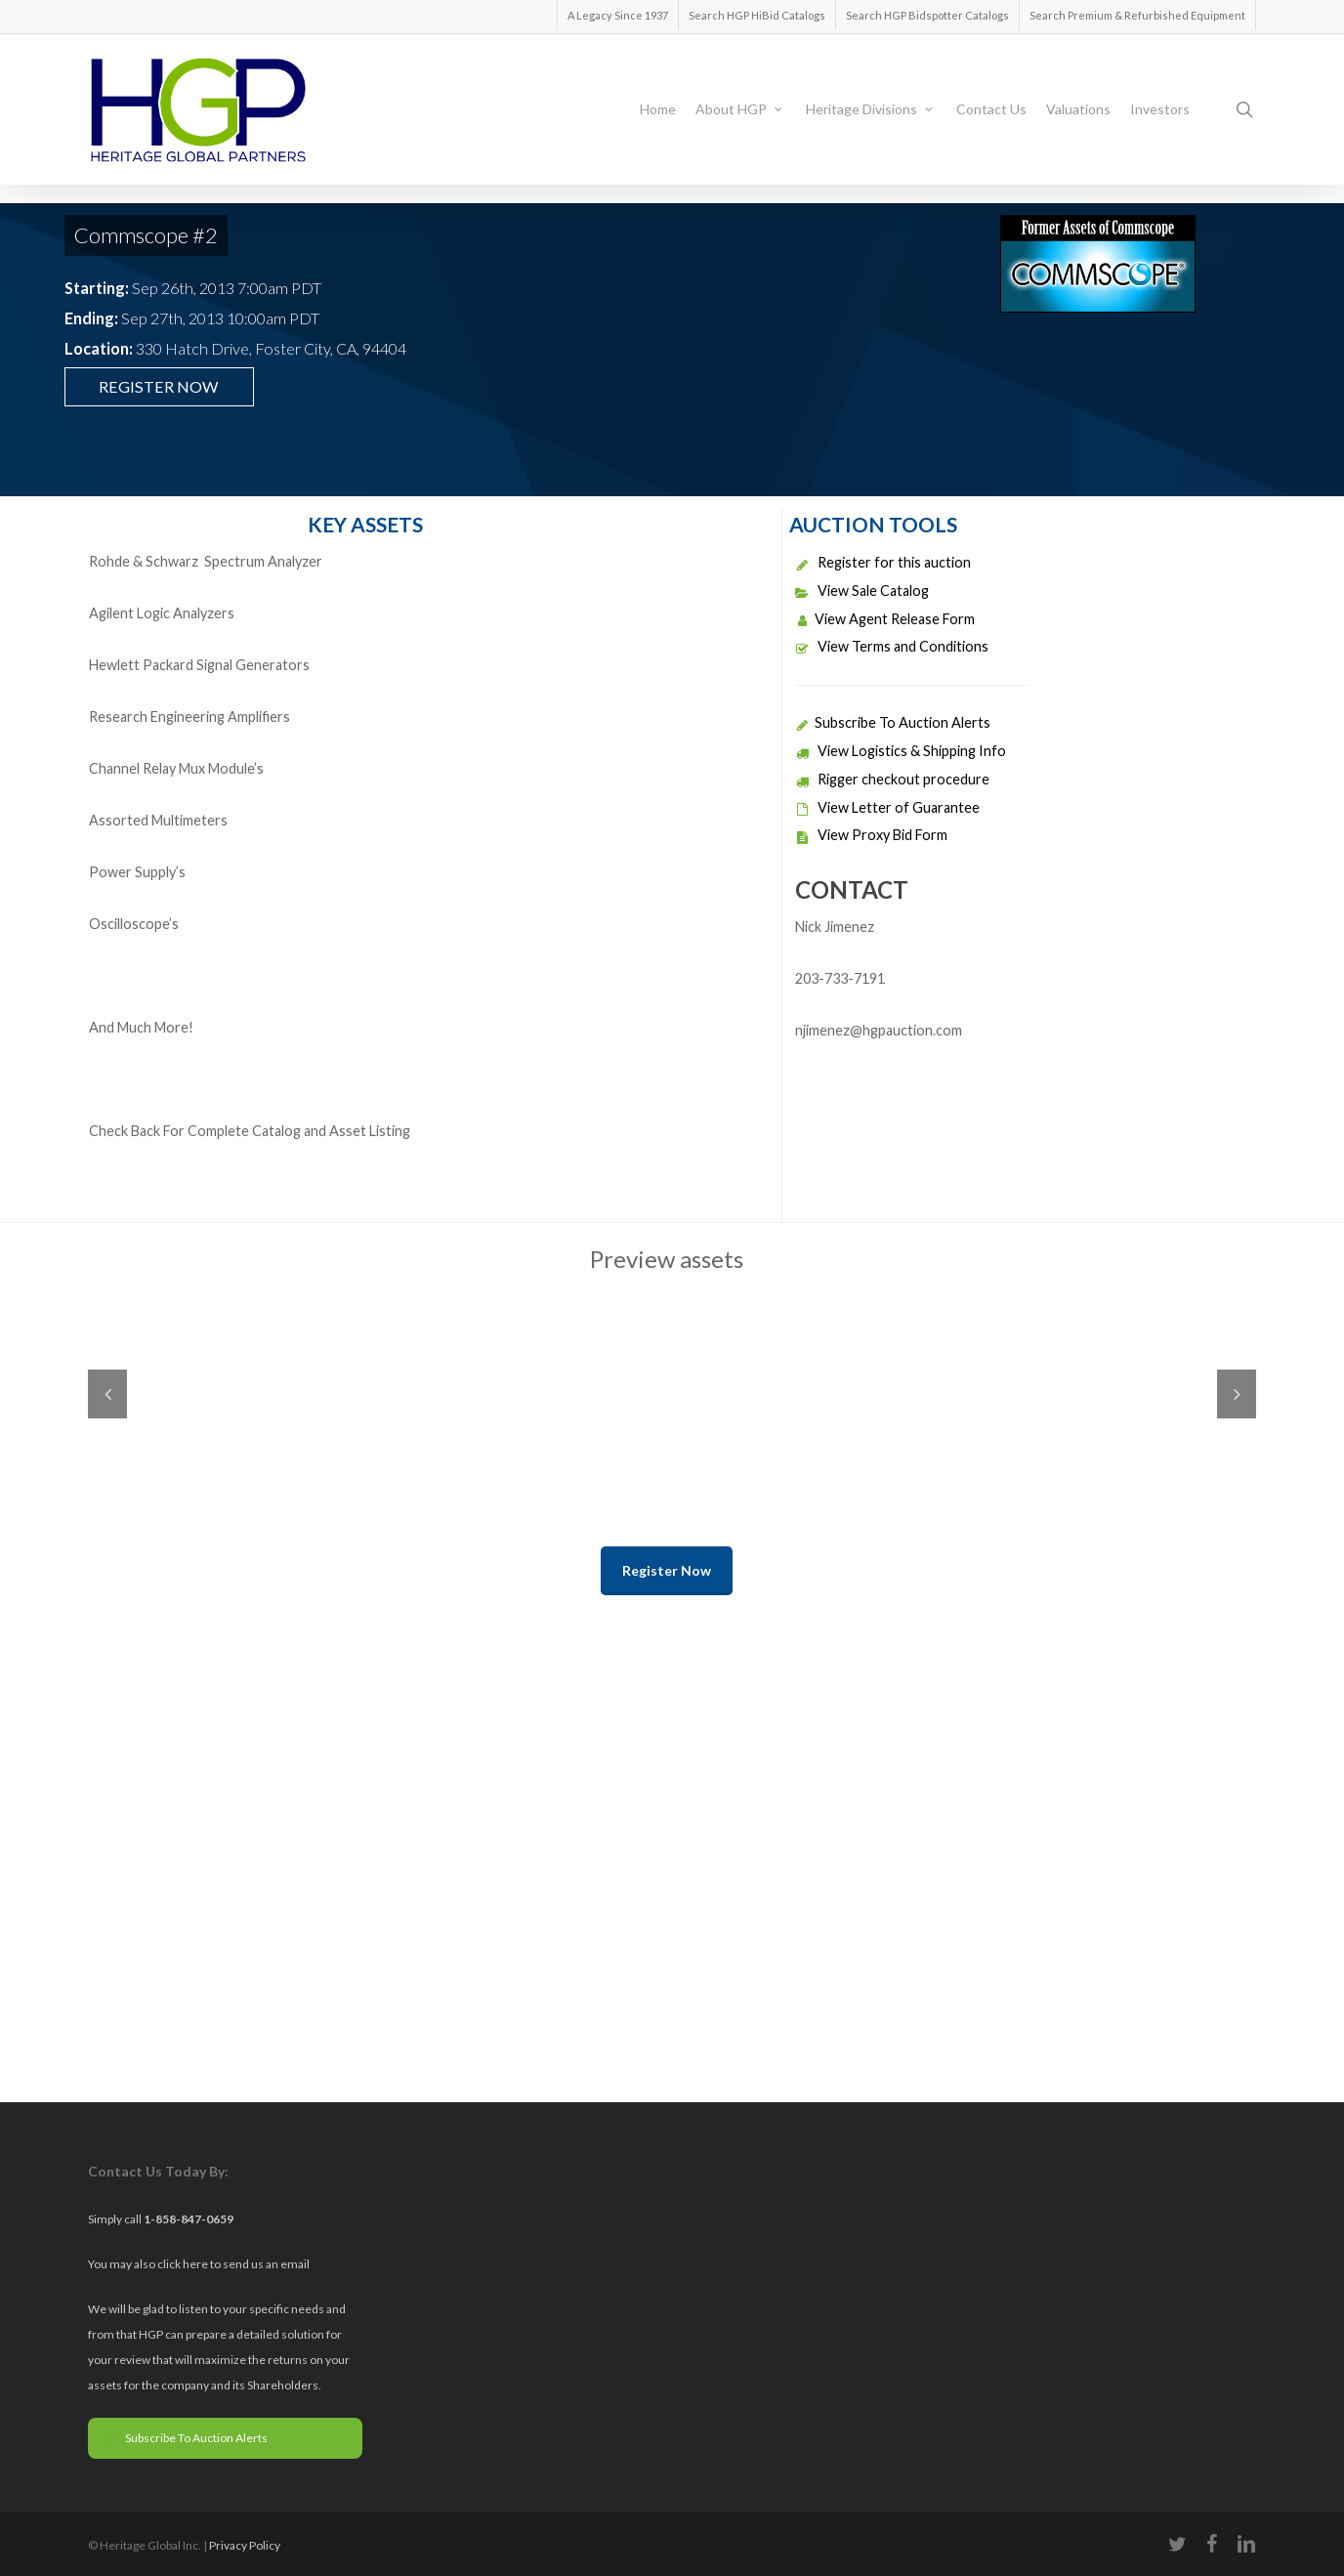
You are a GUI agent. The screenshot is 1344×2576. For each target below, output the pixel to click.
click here (183, 2264)
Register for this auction (883, 562)
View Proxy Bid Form (871, 834)
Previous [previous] (107, 1394)
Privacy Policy (244, 2545)
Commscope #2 (146, 235)
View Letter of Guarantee (887, 807)
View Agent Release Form (885, 619)
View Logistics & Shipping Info (900, 750)
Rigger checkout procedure (892, 779)
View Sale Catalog (862, 590)
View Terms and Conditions (891, 646)
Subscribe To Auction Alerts (892, 722)
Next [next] (1236, 1394)
